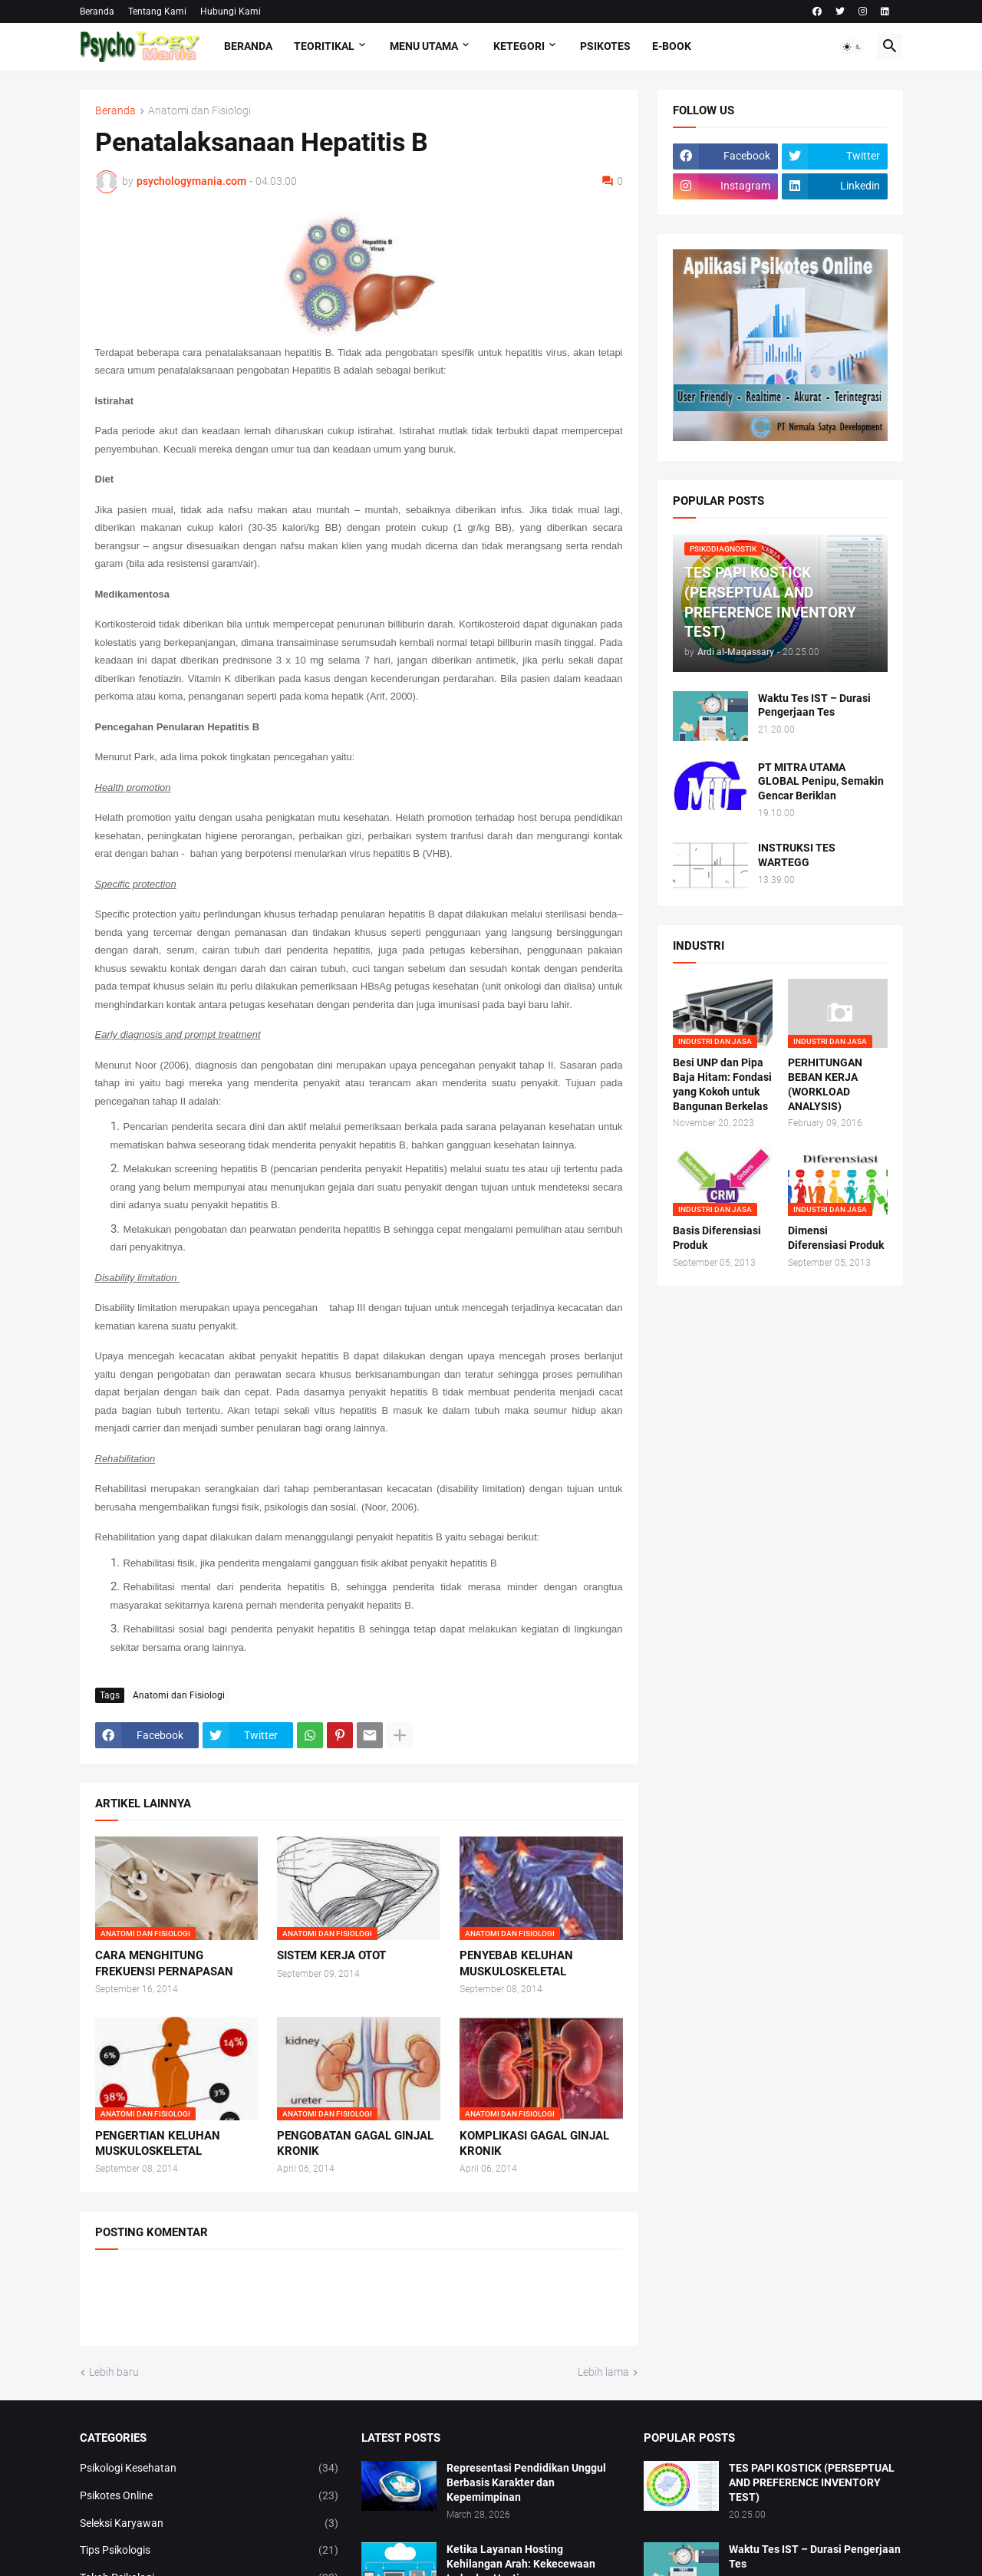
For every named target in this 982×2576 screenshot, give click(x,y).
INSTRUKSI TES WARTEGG (796, 855)
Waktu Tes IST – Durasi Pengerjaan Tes (814, 705)
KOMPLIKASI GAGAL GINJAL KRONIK (534, 2143)
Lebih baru (114, 2372)
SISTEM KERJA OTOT (331, 1955)
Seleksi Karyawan (209, 2524)
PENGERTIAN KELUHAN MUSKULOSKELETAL (157, 2143)
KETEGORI (519, 46)
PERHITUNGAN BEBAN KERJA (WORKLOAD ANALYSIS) (825, 1084)
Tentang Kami (157, 11)
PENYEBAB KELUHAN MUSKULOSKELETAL (516, 1963)
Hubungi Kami (230, 11)
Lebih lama (603, 2372)
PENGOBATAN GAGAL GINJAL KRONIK (355, 2143)
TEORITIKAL (324, 46)
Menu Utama (424, 46)
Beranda (97, 11)
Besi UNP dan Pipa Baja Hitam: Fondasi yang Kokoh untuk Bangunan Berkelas (722, 1084)
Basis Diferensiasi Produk (717, 1237)
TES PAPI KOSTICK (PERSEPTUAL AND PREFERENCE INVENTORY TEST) (812, 2482)
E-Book (671, 46)
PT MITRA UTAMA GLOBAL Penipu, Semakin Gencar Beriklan (821, 781)
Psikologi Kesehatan (209, 2468)
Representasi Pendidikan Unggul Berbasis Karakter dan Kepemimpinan (526, 2482)
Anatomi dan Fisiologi (199, 111)
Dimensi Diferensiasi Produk (836, 1237)
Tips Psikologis (209, 2550)
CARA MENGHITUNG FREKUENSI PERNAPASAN (164, 1963)
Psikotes (605, 46)
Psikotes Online (209, 2496)
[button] (852, 46)
